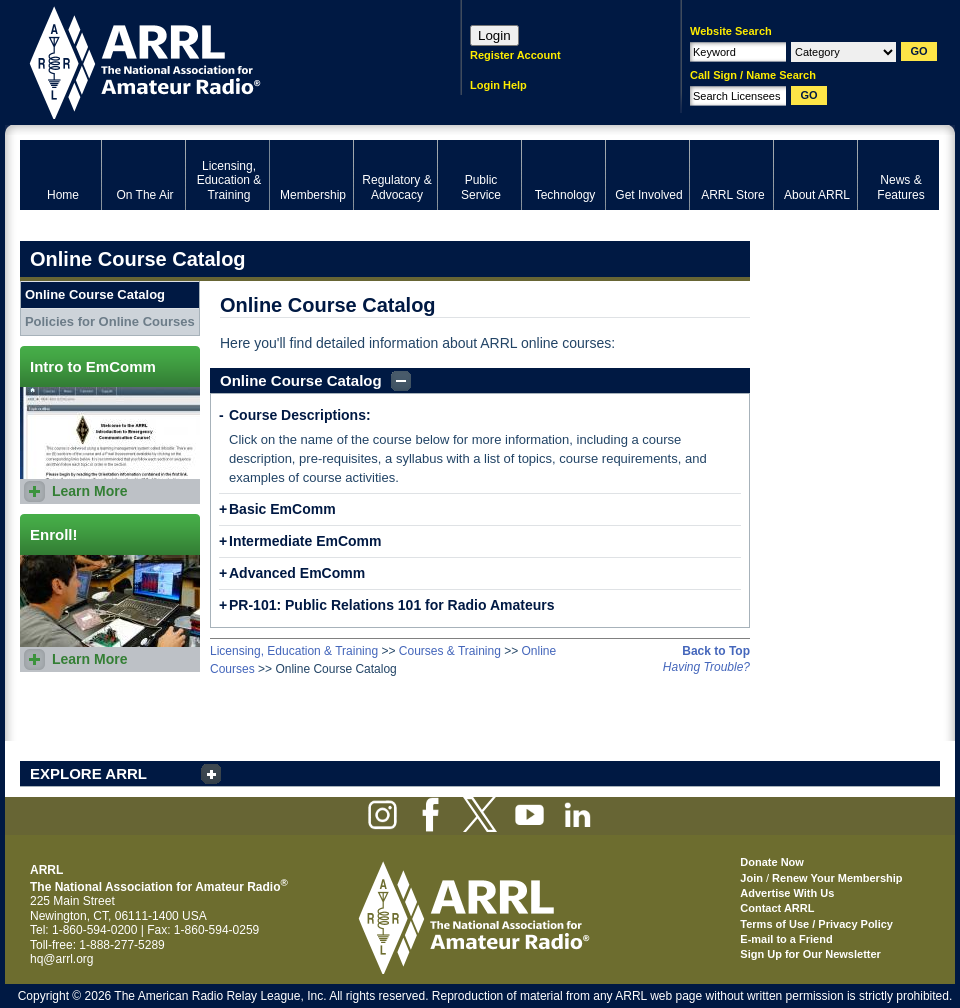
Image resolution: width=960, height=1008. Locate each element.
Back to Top (716, 651)
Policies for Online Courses (110, 321)
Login (494, 35)
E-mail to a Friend (786, 939)
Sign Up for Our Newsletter (810, 954)
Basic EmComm (282, 509)
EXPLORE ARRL (88, 773)
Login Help (498, 85)
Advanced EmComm (297, 573)
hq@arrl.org (62, 959)
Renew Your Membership (837, 878)
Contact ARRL (777, 908)
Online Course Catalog (301, 380)
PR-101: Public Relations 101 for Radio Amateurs (391, 605)
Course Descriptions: (300, 415)
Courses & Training (450, 651)
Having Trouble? (706, 667)
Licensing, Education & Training (294, 651)
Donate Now (772, 862)
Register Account (515, 55)
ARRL (214, 60)
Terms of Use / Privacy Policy (816, 924)
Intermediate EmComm (305, 541)
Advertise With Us (787, 893)
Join (751, 878)
